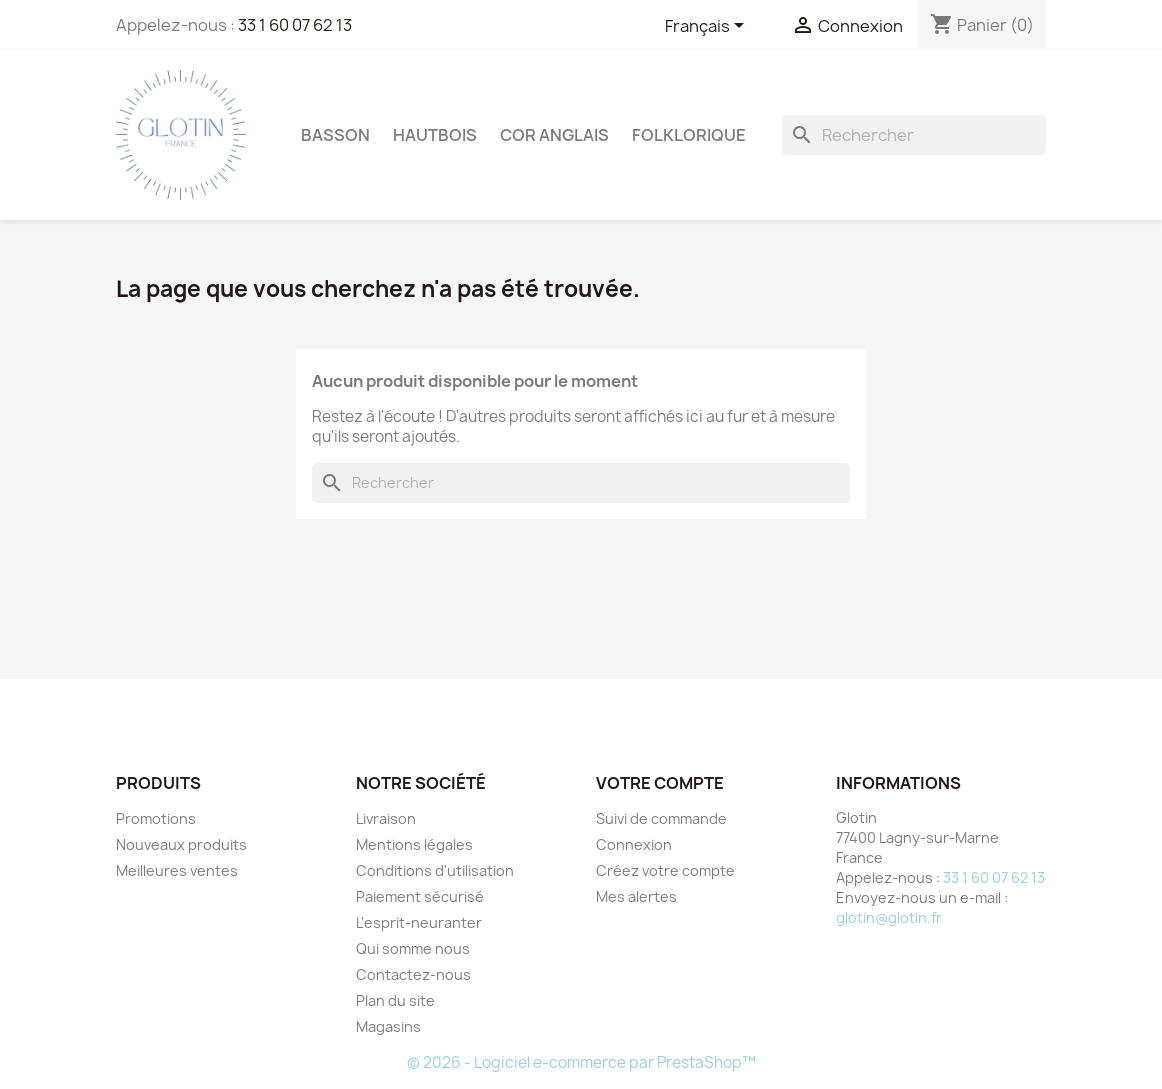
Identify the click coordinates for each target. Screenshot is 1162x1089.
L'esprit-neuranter (419, 922)
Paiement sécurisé (420, 896)
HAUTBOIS (435, 135)
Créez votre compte (665, 870)
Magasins (388, 1026)
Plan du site (395, 1000)
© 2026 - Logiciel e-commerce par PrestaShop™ (581, 1062)
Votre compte (660, 783)
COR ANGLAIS (554, 135)
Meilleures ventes (177, 870)
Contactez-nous (413, 974)
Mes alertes (636, 896)
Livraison (386, 818)
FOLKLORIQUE (689, 135)
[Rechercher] (914, 135)
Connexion (634, 844)
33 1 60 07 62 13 (295, 25)
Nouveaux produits (181, 844)
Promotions (156, 818)
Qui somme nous (413, 948)
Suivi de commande (661, 818)
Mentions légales (414, 844)
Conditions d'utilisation (435, 870)
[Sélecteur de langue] (708, 27)
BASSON (335, 135)
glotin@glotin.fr (889, 917)
